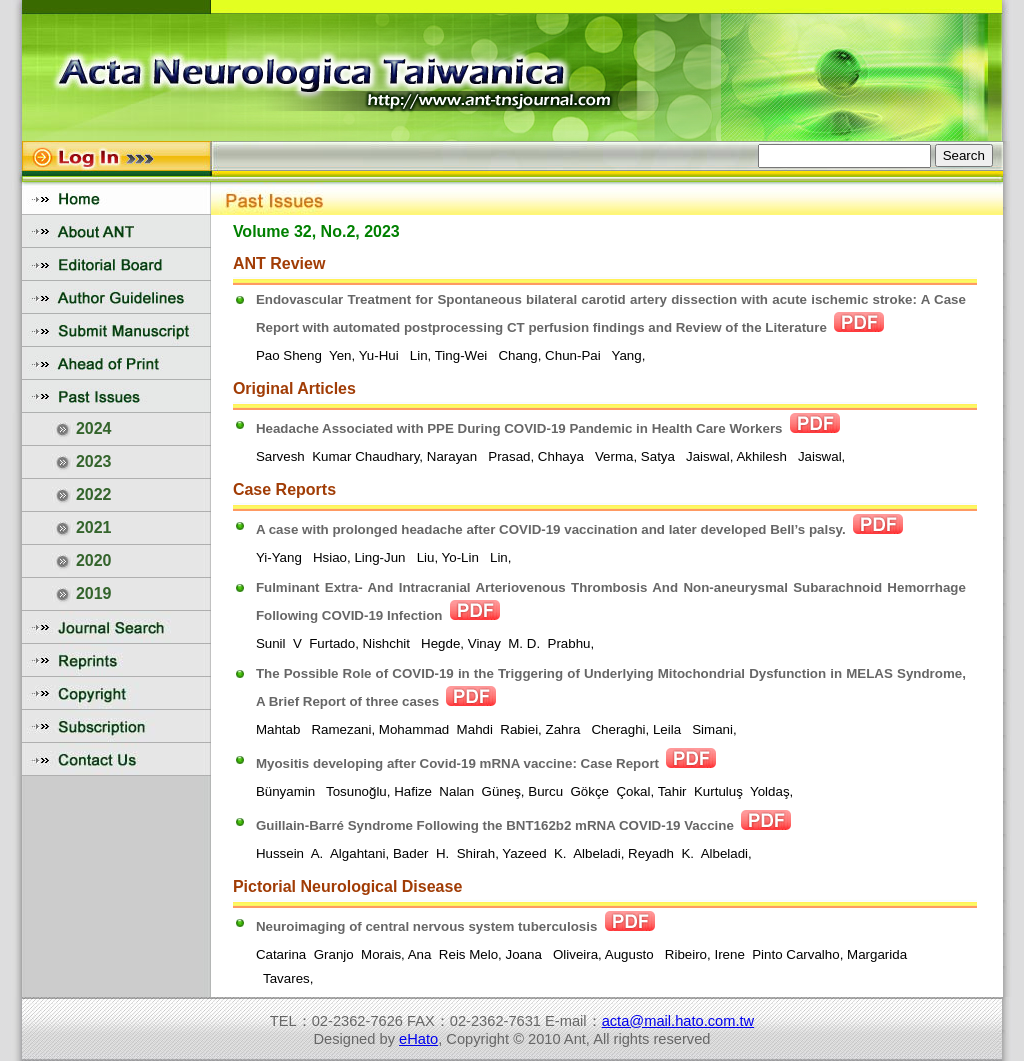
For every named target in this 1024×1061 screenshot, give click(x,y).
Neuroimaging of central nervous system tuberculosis (426, 926)
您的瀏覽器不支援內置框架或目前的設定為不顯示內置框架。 (512, 70)
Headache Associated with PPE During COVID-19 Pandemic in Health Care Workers (519, 428)
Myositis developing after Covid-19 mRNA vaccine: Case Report (457, 763)
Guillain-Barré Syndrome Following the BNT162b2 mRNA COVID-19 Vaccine (495, 825)
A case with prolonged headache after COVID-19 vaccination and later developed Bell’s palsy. (551, 529)
